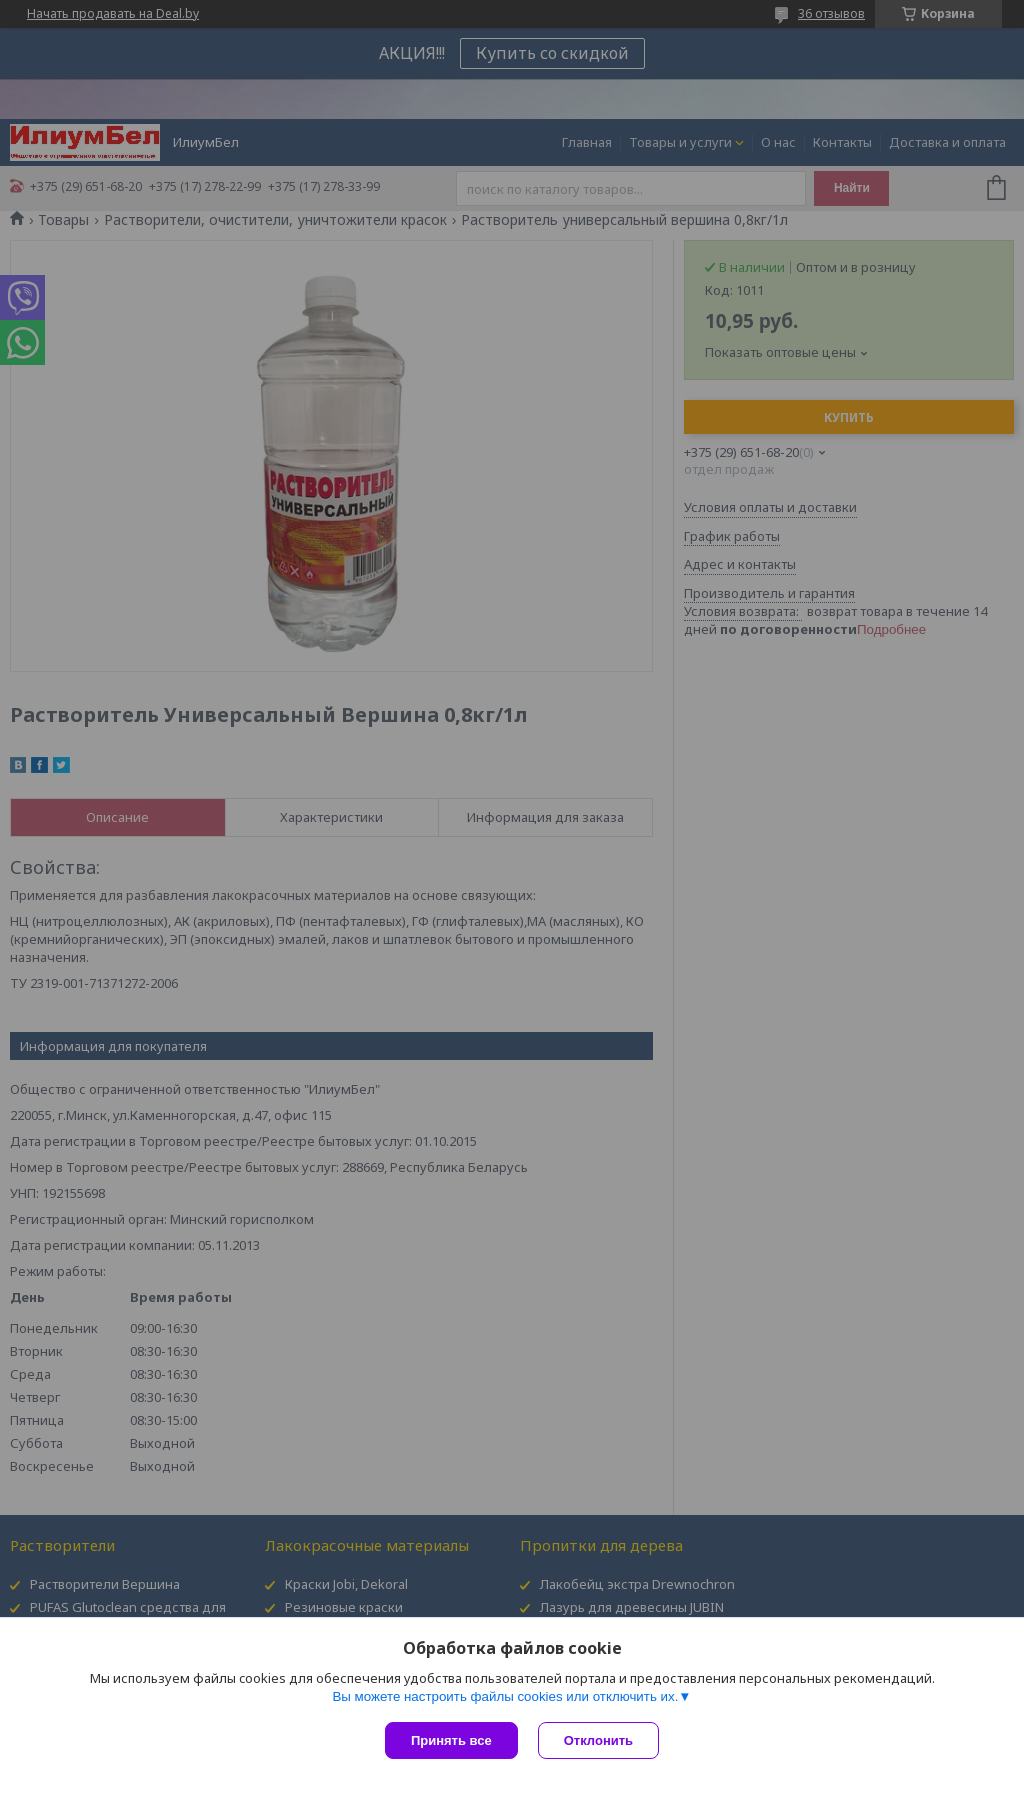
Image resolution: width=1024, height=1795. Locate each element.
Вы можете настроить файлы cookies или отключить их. (505, 1696)
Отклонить (598, 1740)
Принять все (451, 1740)
